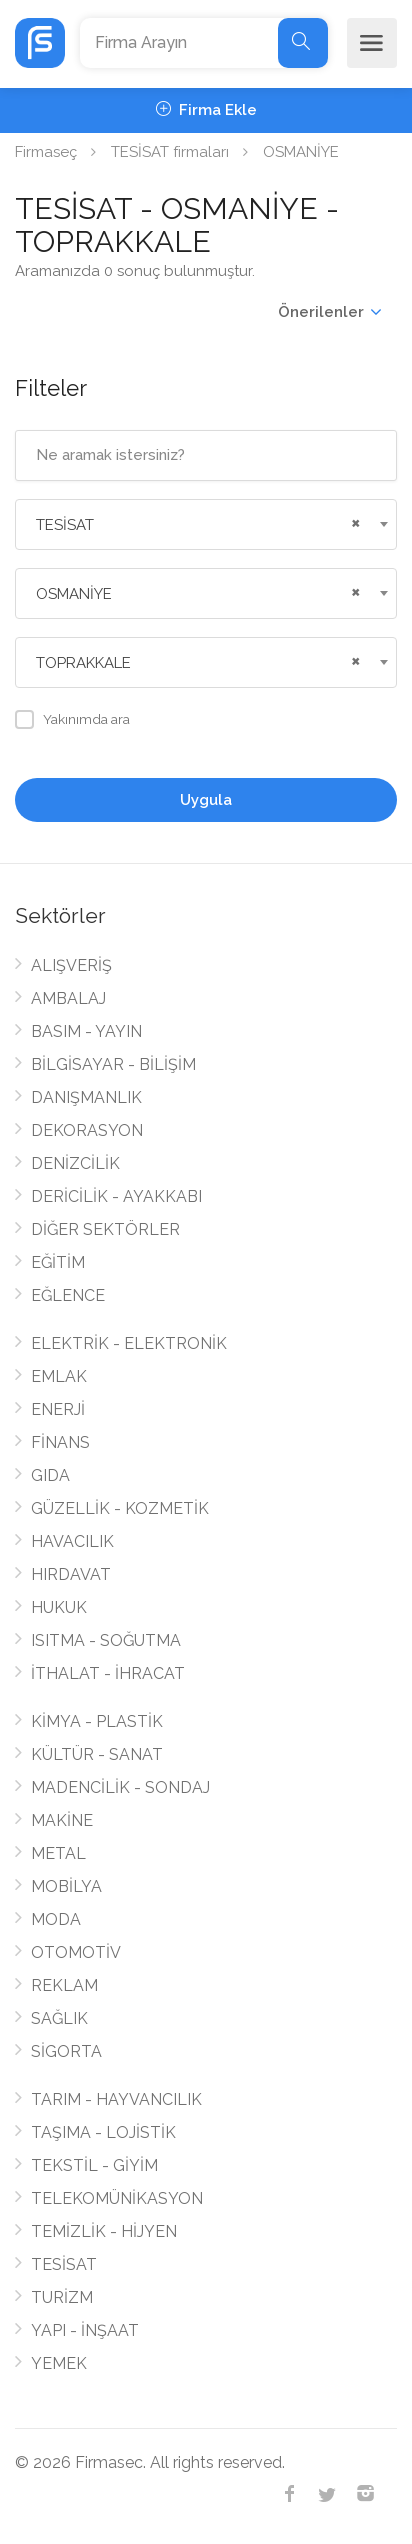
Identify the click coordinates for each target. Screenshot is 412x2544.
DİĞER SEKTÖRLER (105, 1229)
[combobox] (206, 524)
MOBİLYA (66, 1886)
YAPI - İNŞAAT (85, 2330)
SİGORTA (66, 2051)
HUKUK (59, 1607)
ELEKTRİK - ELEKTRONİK (129, 1343)
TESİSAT (64, 2264)
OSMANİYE (301, 152)
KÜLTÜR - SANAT (97, 1754)
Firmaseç (46, 152)
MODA (56, 1919)
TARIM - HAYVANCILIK (116, 2099)
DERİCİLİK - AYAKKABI (116, 1196)
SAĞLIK (59, 2018)
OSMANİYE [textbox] (74, 594)
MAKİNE (62, 1820)
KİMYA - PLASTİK (97, 1721)
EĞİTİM (58, 1262)
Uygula (206, 800)
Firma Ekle (206, 110)
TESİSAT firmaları (170, 152)
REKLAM (64, 1985)
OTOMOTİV (76, 1952)
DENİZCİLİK (75, 1163)
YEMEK (59, 2363)
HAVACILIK (72, 1541)
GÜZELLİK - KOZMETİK (120, 1508)
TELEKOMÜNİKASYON (117, 2198)
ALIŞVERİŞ (71, 965)
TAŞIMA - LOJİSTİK (103, 2132)
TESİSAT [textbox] (65, 525)
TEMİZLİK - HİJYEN (104, 2231)
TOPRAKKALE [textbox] (83, 663)
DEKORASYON (87, 1130)
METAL (58, 1853)
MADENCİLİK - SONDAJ (120, 1787)
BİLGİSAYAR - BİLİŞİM (113, 1064)
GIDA (50, 1475)
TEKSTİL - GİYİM (94, 2165)
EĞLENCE (68, 1295)
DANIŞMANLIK (86, 1097)
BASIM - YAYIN (86, 1031)
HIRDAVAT (71, 1574)
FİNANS (60, 1442)
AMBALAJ (68, 998)
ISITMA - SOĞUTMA (106, 1640)
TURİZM (62, 2297)
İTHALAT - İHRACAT (108, 1673)
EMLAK (59, 1376)
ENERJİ (58, 1409)
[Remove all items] (353, 521)
